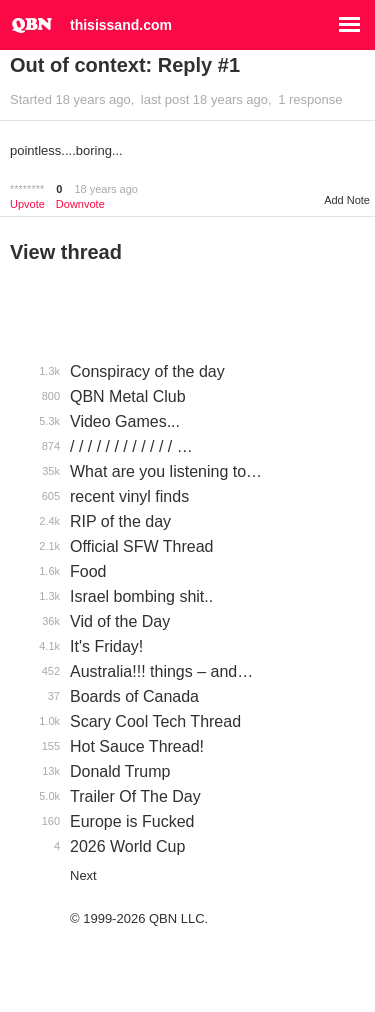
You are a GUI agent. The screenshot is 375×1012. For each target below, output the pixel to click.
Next (83, 875)
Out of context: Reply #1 (125, 65)
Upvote (27, 204)
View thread (66, 252)
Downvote (80, 204)
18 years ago (106, 189)
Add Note (347, 200)
